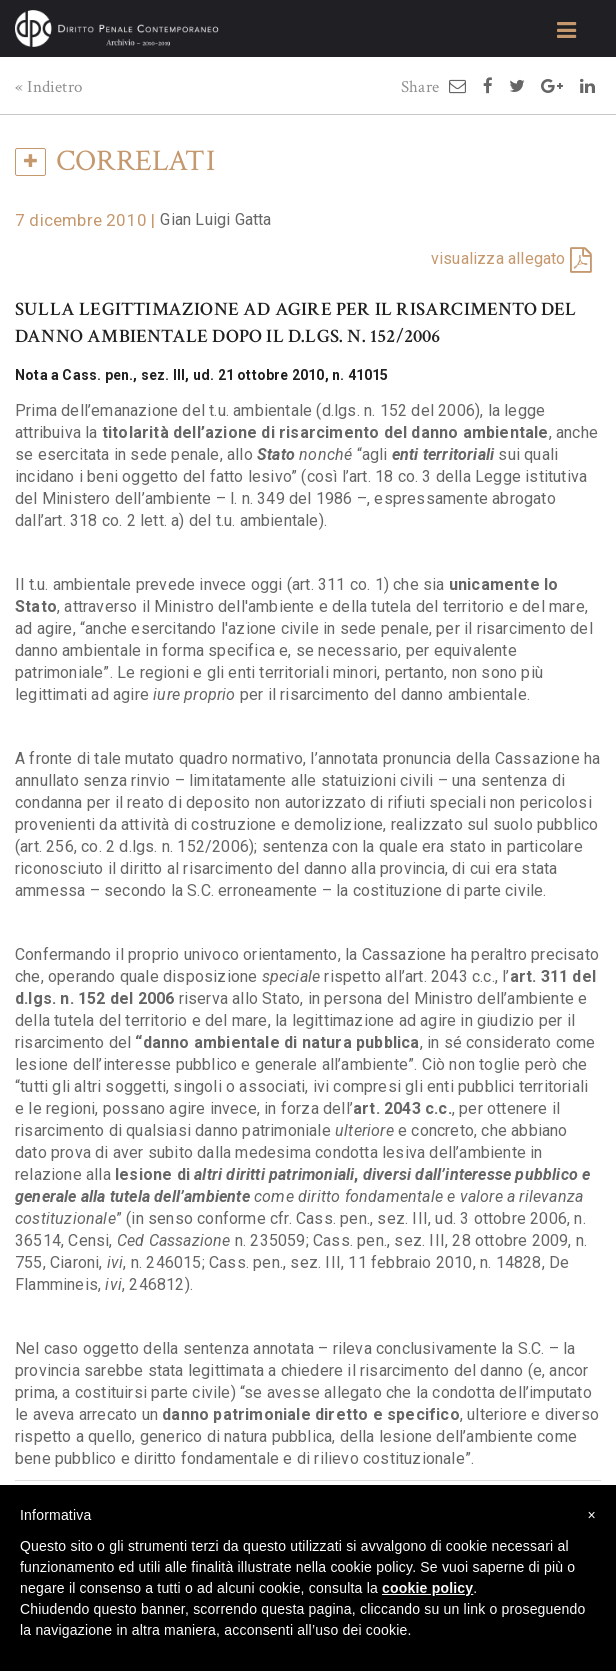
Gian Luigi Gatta (215, 219)
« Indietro (48, 87)
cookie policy (427, 1588)
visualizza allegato (498, 258)
